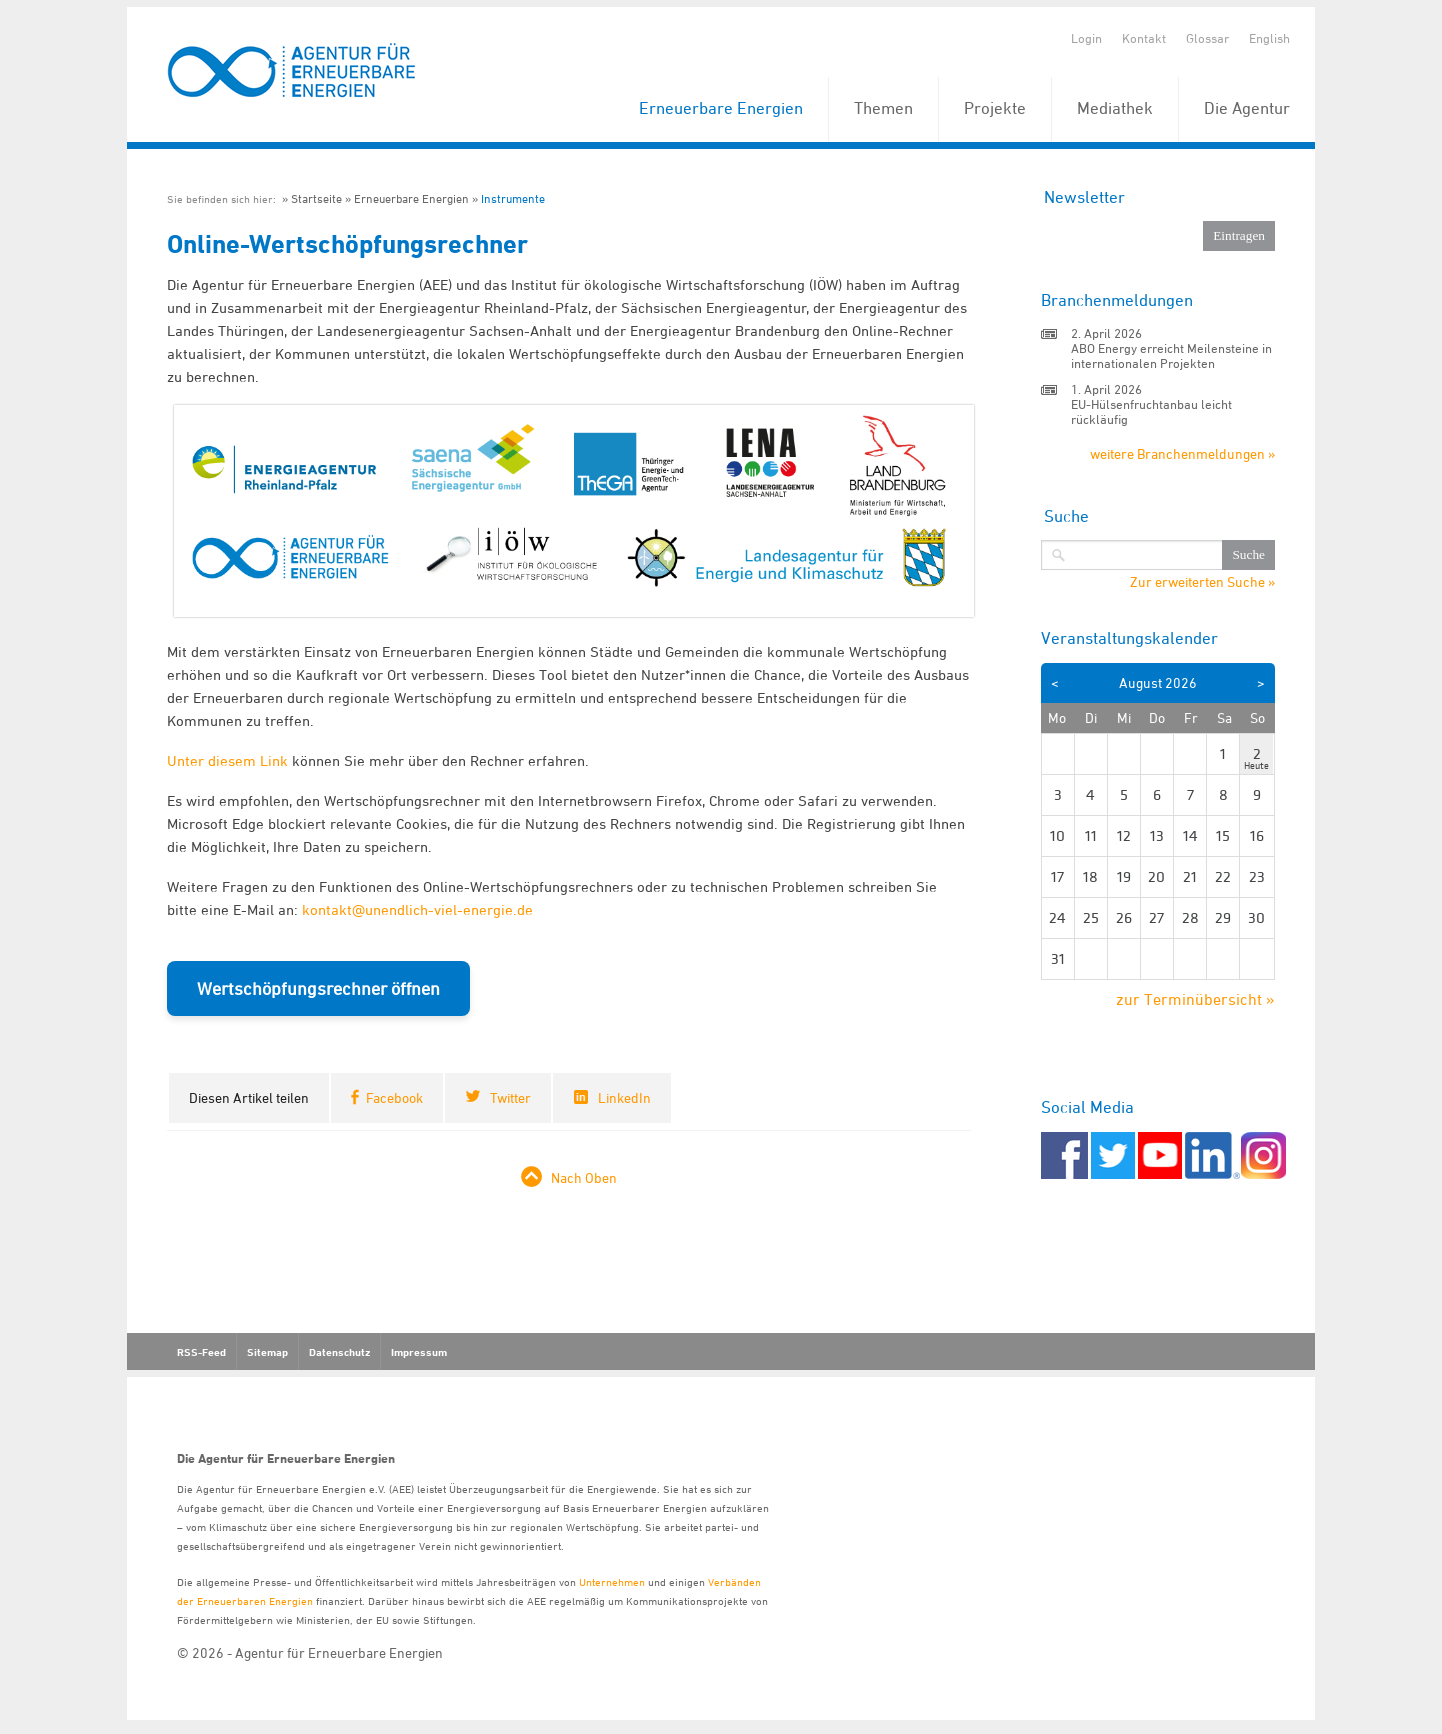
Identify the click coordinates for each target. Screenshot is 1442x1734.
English (1269, 38)
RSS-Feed (201, 1352)
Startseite (316, 198)
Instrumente (513, 198)
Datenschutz (339, 1352)
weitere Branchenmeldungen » (1182, 453)
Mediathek (1115, 108)
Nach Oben (584, 1177)
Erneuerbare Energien (721, 108)
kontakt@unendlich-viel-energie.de (417, 909)
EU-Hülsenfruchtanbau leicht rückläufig (1151, 411)
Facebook (394, 1097)
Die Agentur (1247, 108)
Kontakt (1144, 38)
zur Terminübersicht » (1195, 999)
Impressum (419, 1352)
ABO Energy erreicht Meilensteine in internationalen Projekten (1171, 355)
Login (1086, 38)
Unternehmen (612, 1581)
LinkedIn (624, 1097)
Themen (883, 108)
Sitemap (267, 1352)
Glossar (1207, 38)
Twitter (510, 1097)
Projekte (995, 108)
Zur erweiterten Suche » (1202, 582)
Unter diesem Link (227, 760)
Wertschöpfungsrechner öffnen (318, 988)
